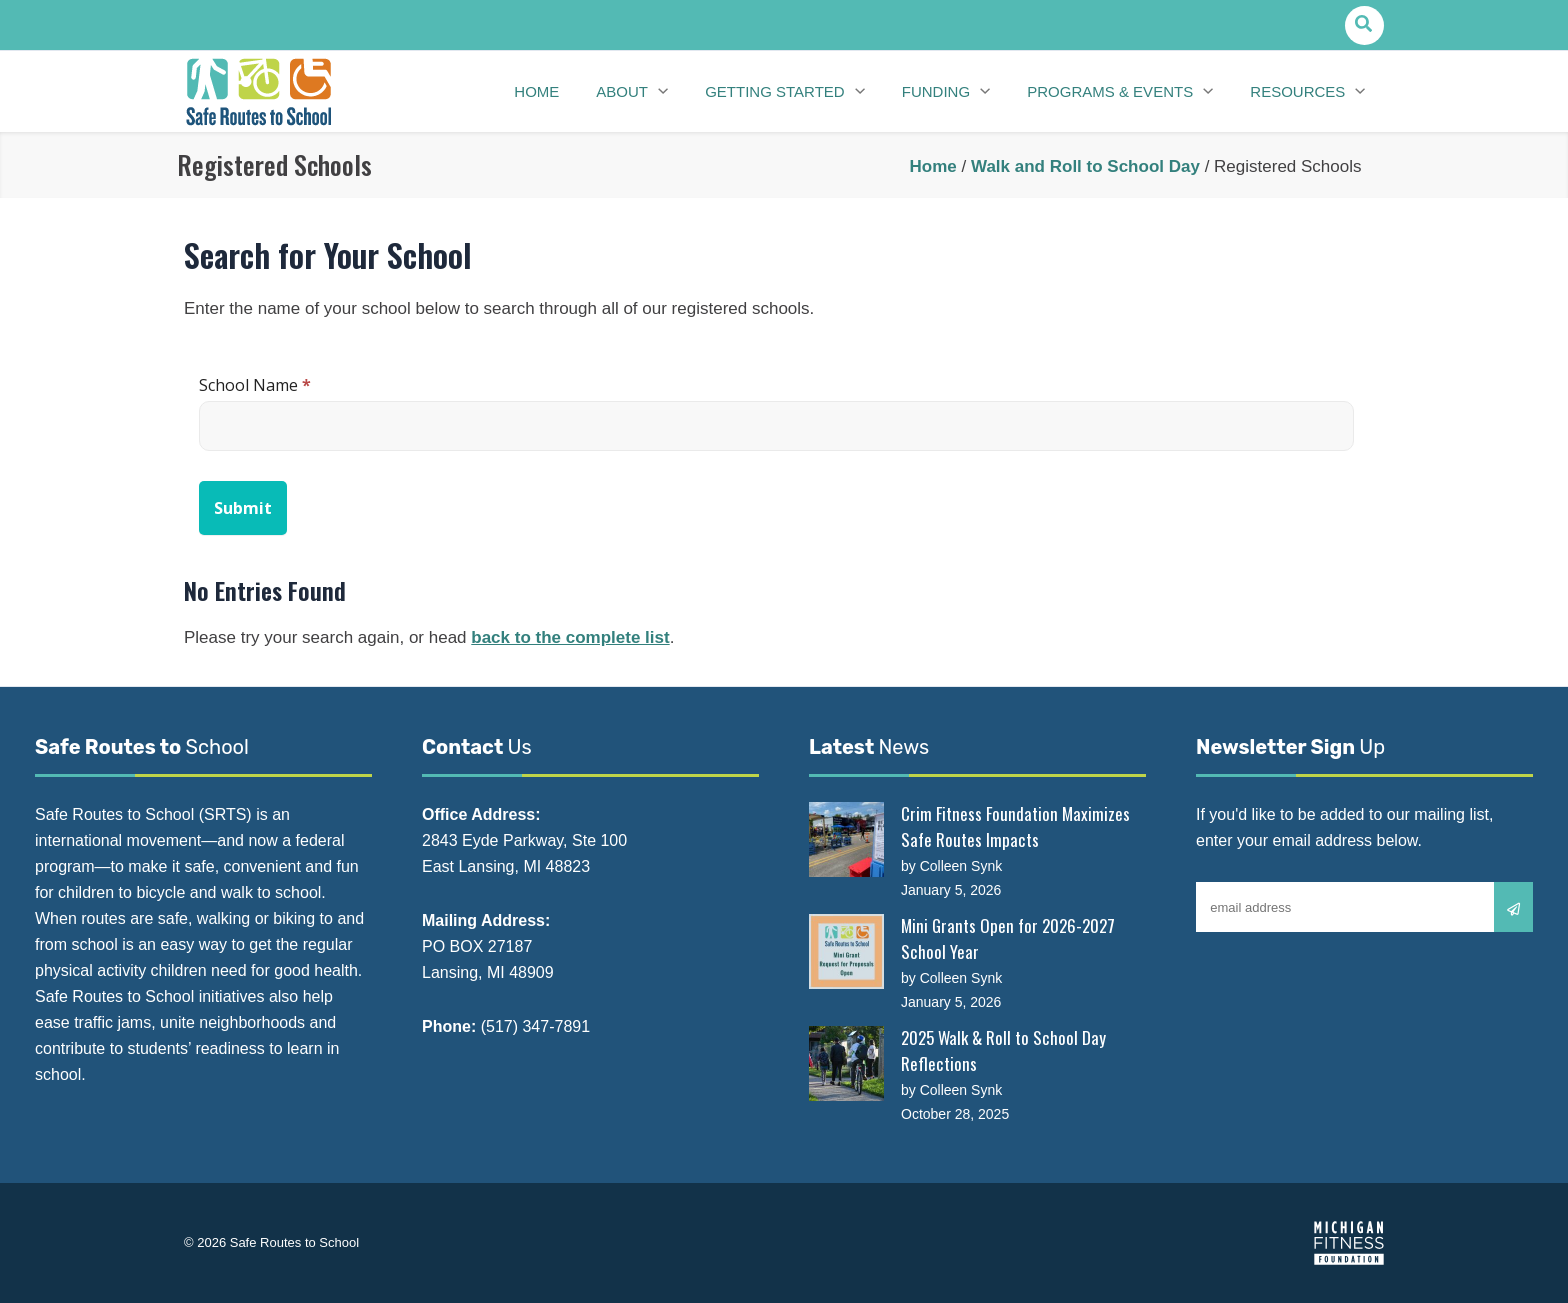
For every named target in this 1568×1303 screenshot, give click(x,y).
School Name (255, 385)
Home (933, 166)
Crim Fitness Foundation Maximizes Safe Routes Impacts (1015, 826)
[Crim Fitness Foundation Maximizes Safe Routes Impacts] (846, 839)
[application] (671, 92)
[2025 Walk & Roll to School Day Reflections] (846, 1063)
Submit (243, 508)
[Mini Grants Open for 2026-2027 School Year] (846, 951)
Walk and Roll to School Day (1085, 166)
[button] (1364, 25)
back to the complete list (570, 637)
